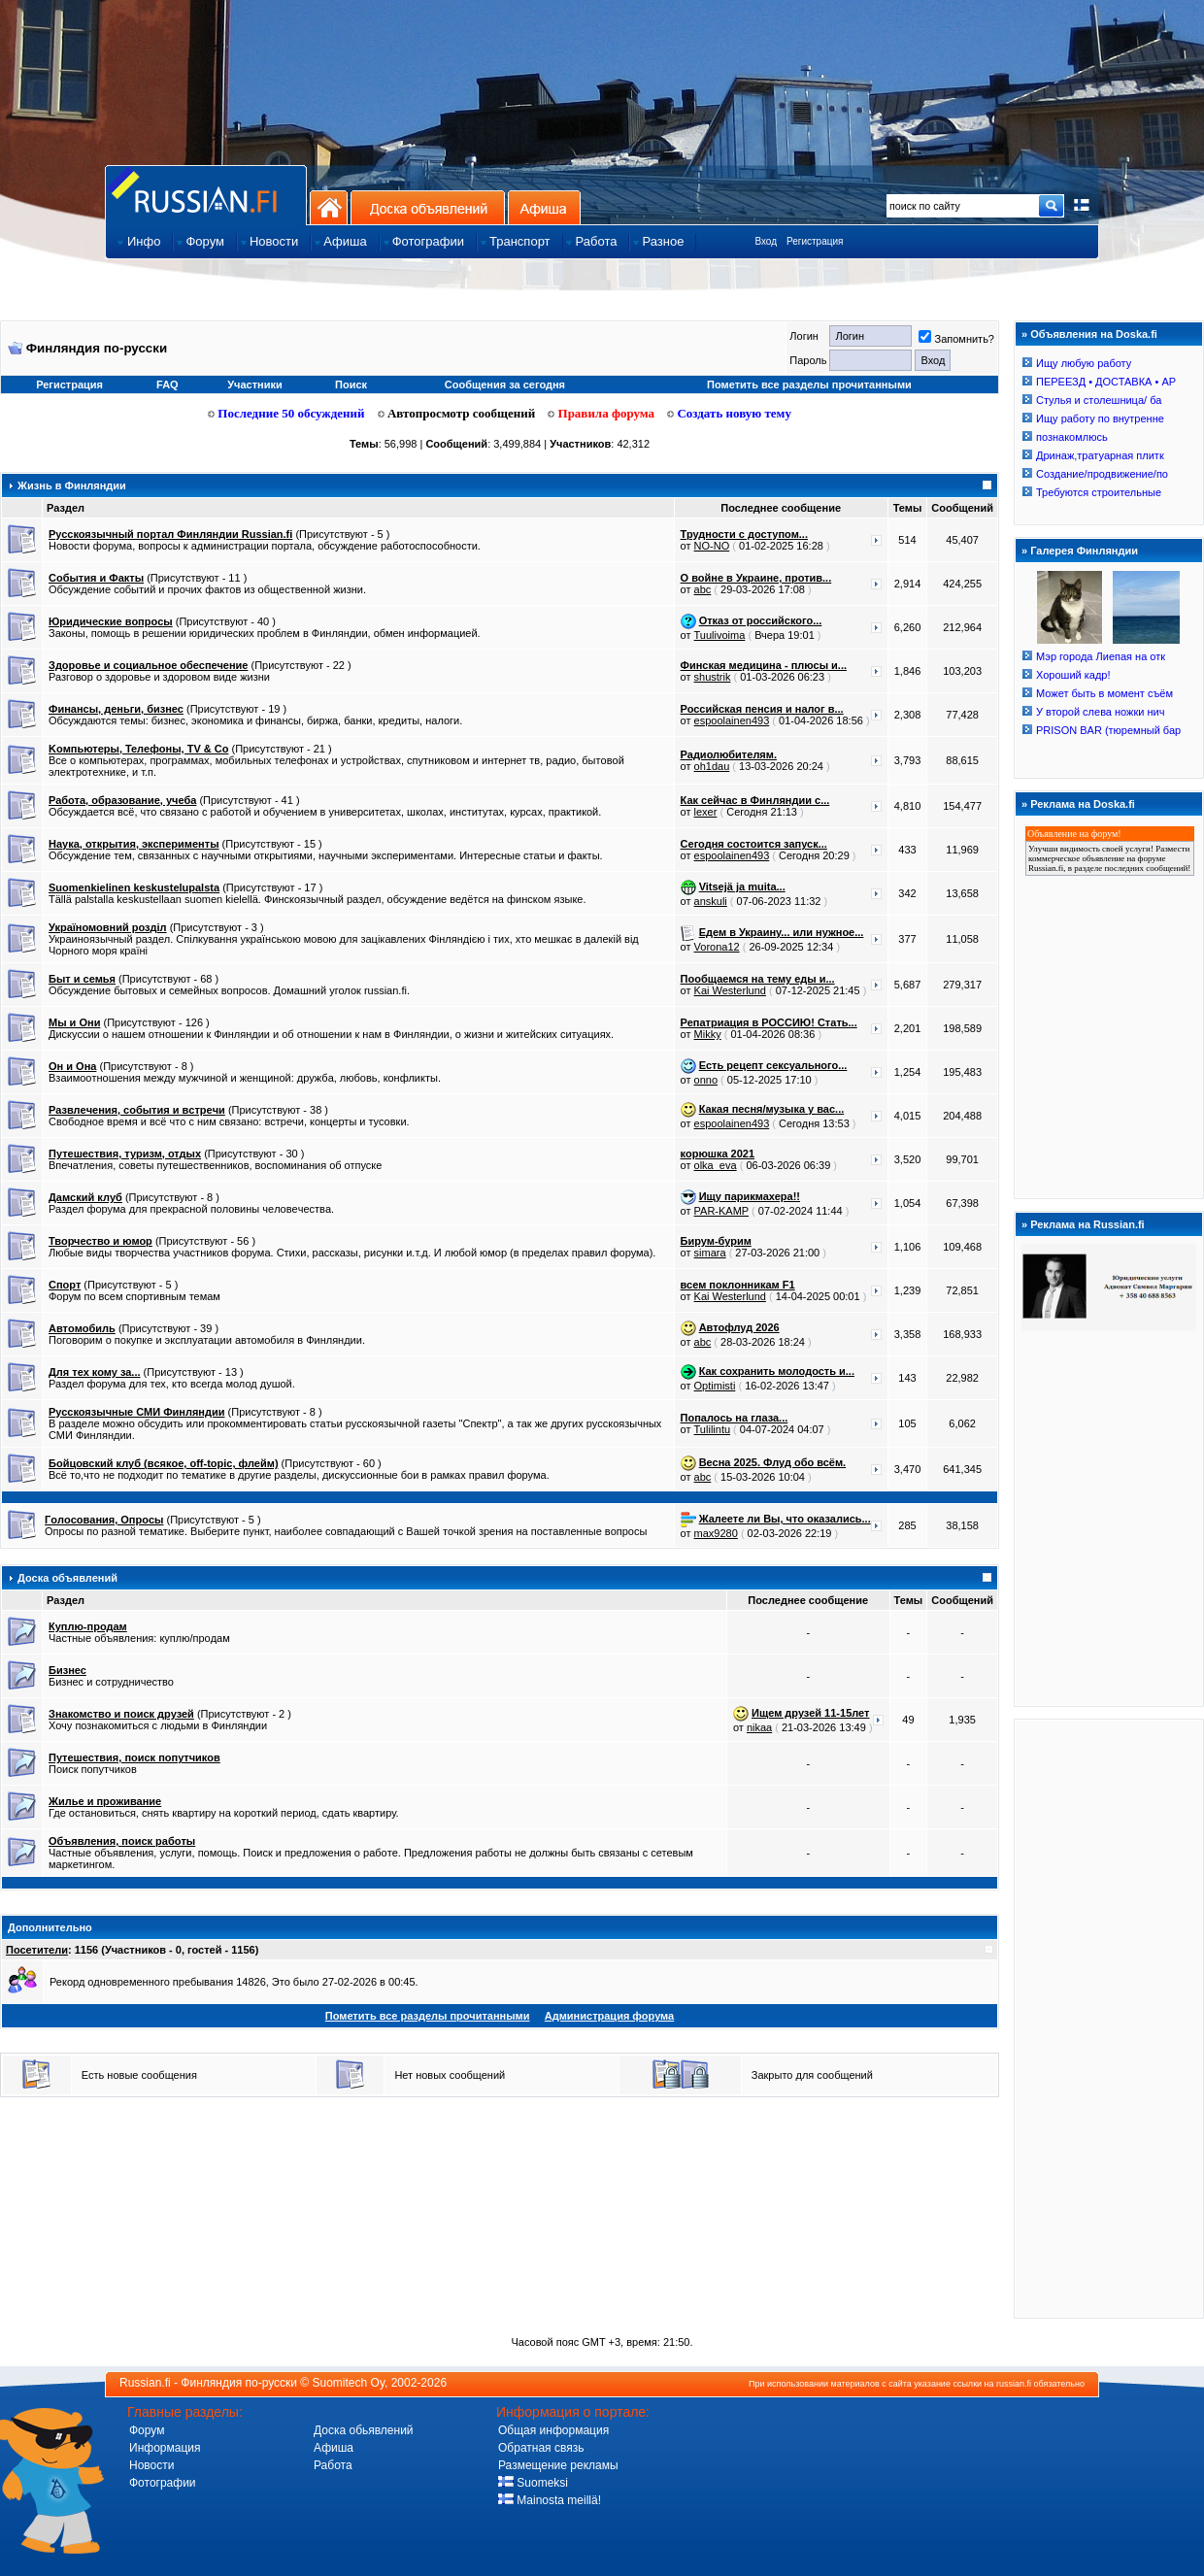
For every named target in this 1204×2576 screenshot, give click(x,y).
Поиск (351, 384)
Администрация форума (609, 2016)
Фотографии (162, 2483)
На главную (329, 207)
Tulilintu (712, 1429)
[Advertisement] (1109, 2017)
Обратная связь (541, 2448)
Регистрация (814, 241)
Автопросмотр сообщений (457, 413)
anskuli (710, 901)
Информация (164, 2448)
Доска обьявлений (364, 2430)
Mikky (707, 1034)
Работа (333, 2465)
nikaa (759, 1727)
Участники (255, 384)
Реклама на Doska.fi (1082, 804)
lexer (706, 812)
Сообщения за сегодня (505, 384)
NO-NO (712, 546)
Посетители (37, 1950)
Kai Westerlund (730, 990)
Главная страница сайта (206, 194)
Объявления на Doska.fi (1093, 334)
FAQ (167, 384)
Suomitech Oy (349, 2383)
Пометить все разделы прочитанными (809, 384)
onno (706, 1080)
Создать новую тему (729, 413)
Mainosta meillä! (549, 2500)
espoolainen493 (732, 720)
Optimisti (715, 1385)
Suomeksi (533, 2483)
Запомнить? (956, 339)
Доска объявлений (428, 207)
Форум (146, 2430)
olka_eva (715, 1165)
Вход (765, 241)
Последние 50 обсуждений (286, 413)
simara (710, 1252)
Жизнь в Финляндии (71, 485)
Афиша (544, 207)
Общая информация (553, 2430)
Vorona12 (717, 947)
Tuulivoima (720, 635)
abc (703, 589)
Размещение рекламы (558, 2465)
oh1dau (712, 766)
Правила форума (601, 413)
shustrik (712, 677)
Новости (151, 2465)
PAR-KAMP (721, 1211)
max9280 (716, 1533)
